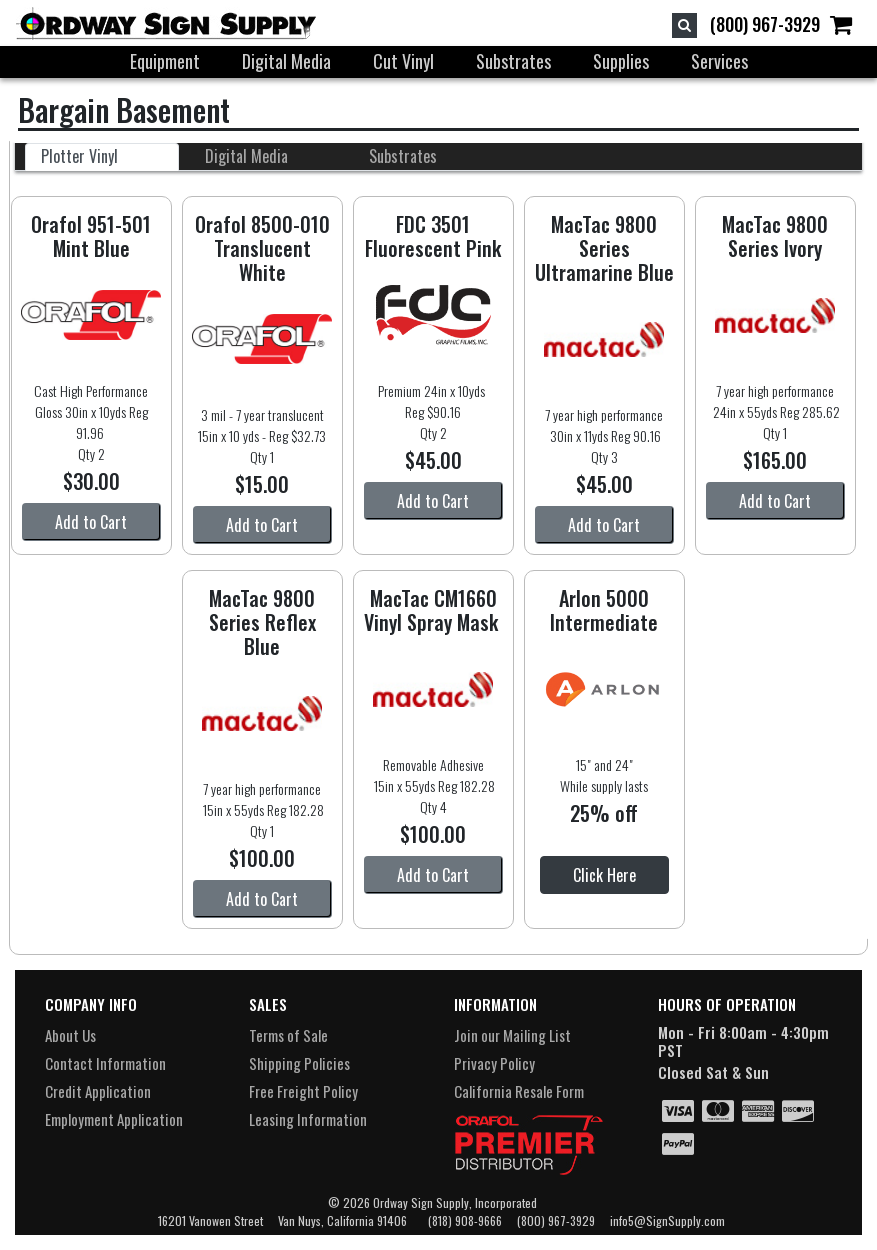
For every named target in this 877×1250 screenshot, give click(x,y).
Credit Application (98, 1091)
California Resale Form (519, 1091)
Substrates (513, 61)
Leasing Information (308, 1119)
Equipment (165, 61)
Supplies (621, 61)
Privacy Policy (494, 1063)
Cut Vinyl (403, 61)
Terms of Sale (288, 1035)
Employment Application (114, 1119)
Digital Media (286, 61)
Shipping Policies (299, 1063)
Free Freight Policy (303, 1091)
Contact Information (105, 1063)
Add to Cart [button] (91, 522)
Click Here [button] (604, 875)
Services (719, 61)
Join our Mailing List (512, 1035)
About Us (70, 1035)
